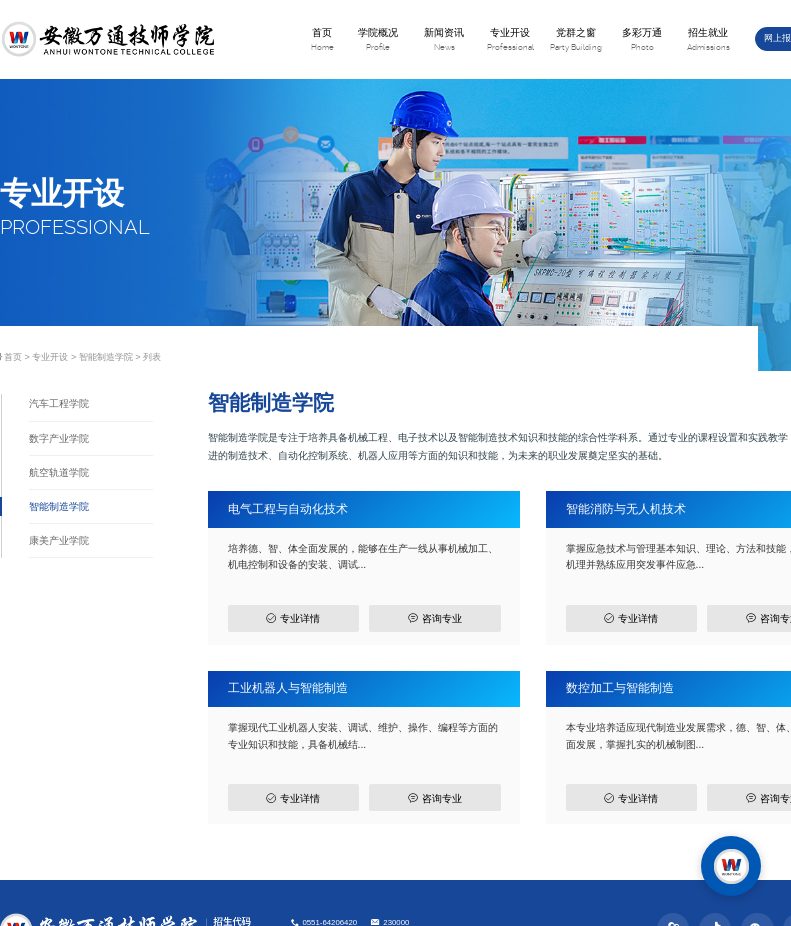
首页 (322, 40)
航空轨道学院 (59, 472)
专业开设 (510, 40)
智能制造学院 (106, 357)
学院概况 (378, 40)
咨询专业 (434, 618)
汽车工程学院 (59, 403)
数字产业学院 (59, 438)
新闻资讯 (444, 40)
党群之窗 (576, 40)
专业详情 (292, 618)
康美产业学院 (59, 540)
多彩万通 (642, 40)
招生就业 (708, 40)
